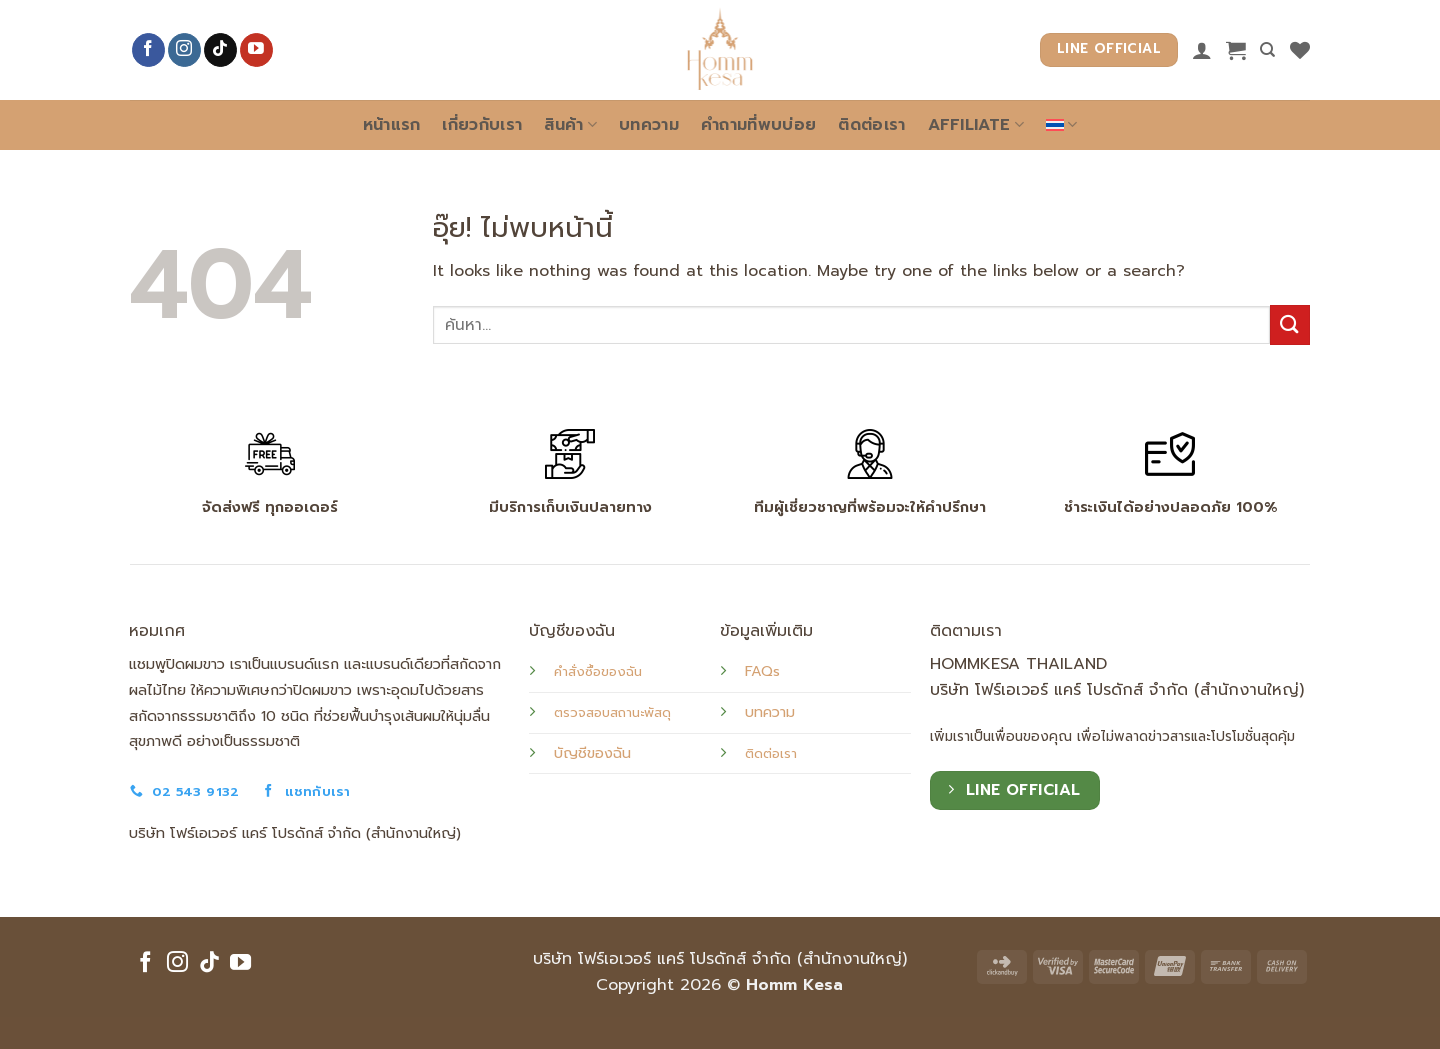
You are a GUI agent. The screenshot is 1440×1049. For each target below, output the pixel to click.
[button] (1236, 50)
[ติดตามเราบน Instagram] (184, 50)
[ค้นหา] (1267, 50)
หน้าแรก (392, 125)
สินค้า (570, 125)
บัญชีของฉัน (592, 753)
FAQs (762, 671)
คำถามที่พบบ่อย (758, 125)
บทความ (649, 125)
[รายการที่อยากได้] (1300, 50)
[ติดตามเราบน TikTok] (220, 50)
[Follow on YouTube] (256, 50)
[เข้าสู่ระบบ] (1202, 50)
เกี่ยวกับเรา (482, 125)
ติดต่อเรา (871, 125)
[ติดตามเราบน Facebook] (148, 50)
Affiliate (976, 125)
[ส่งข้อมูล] (1290, 324)
